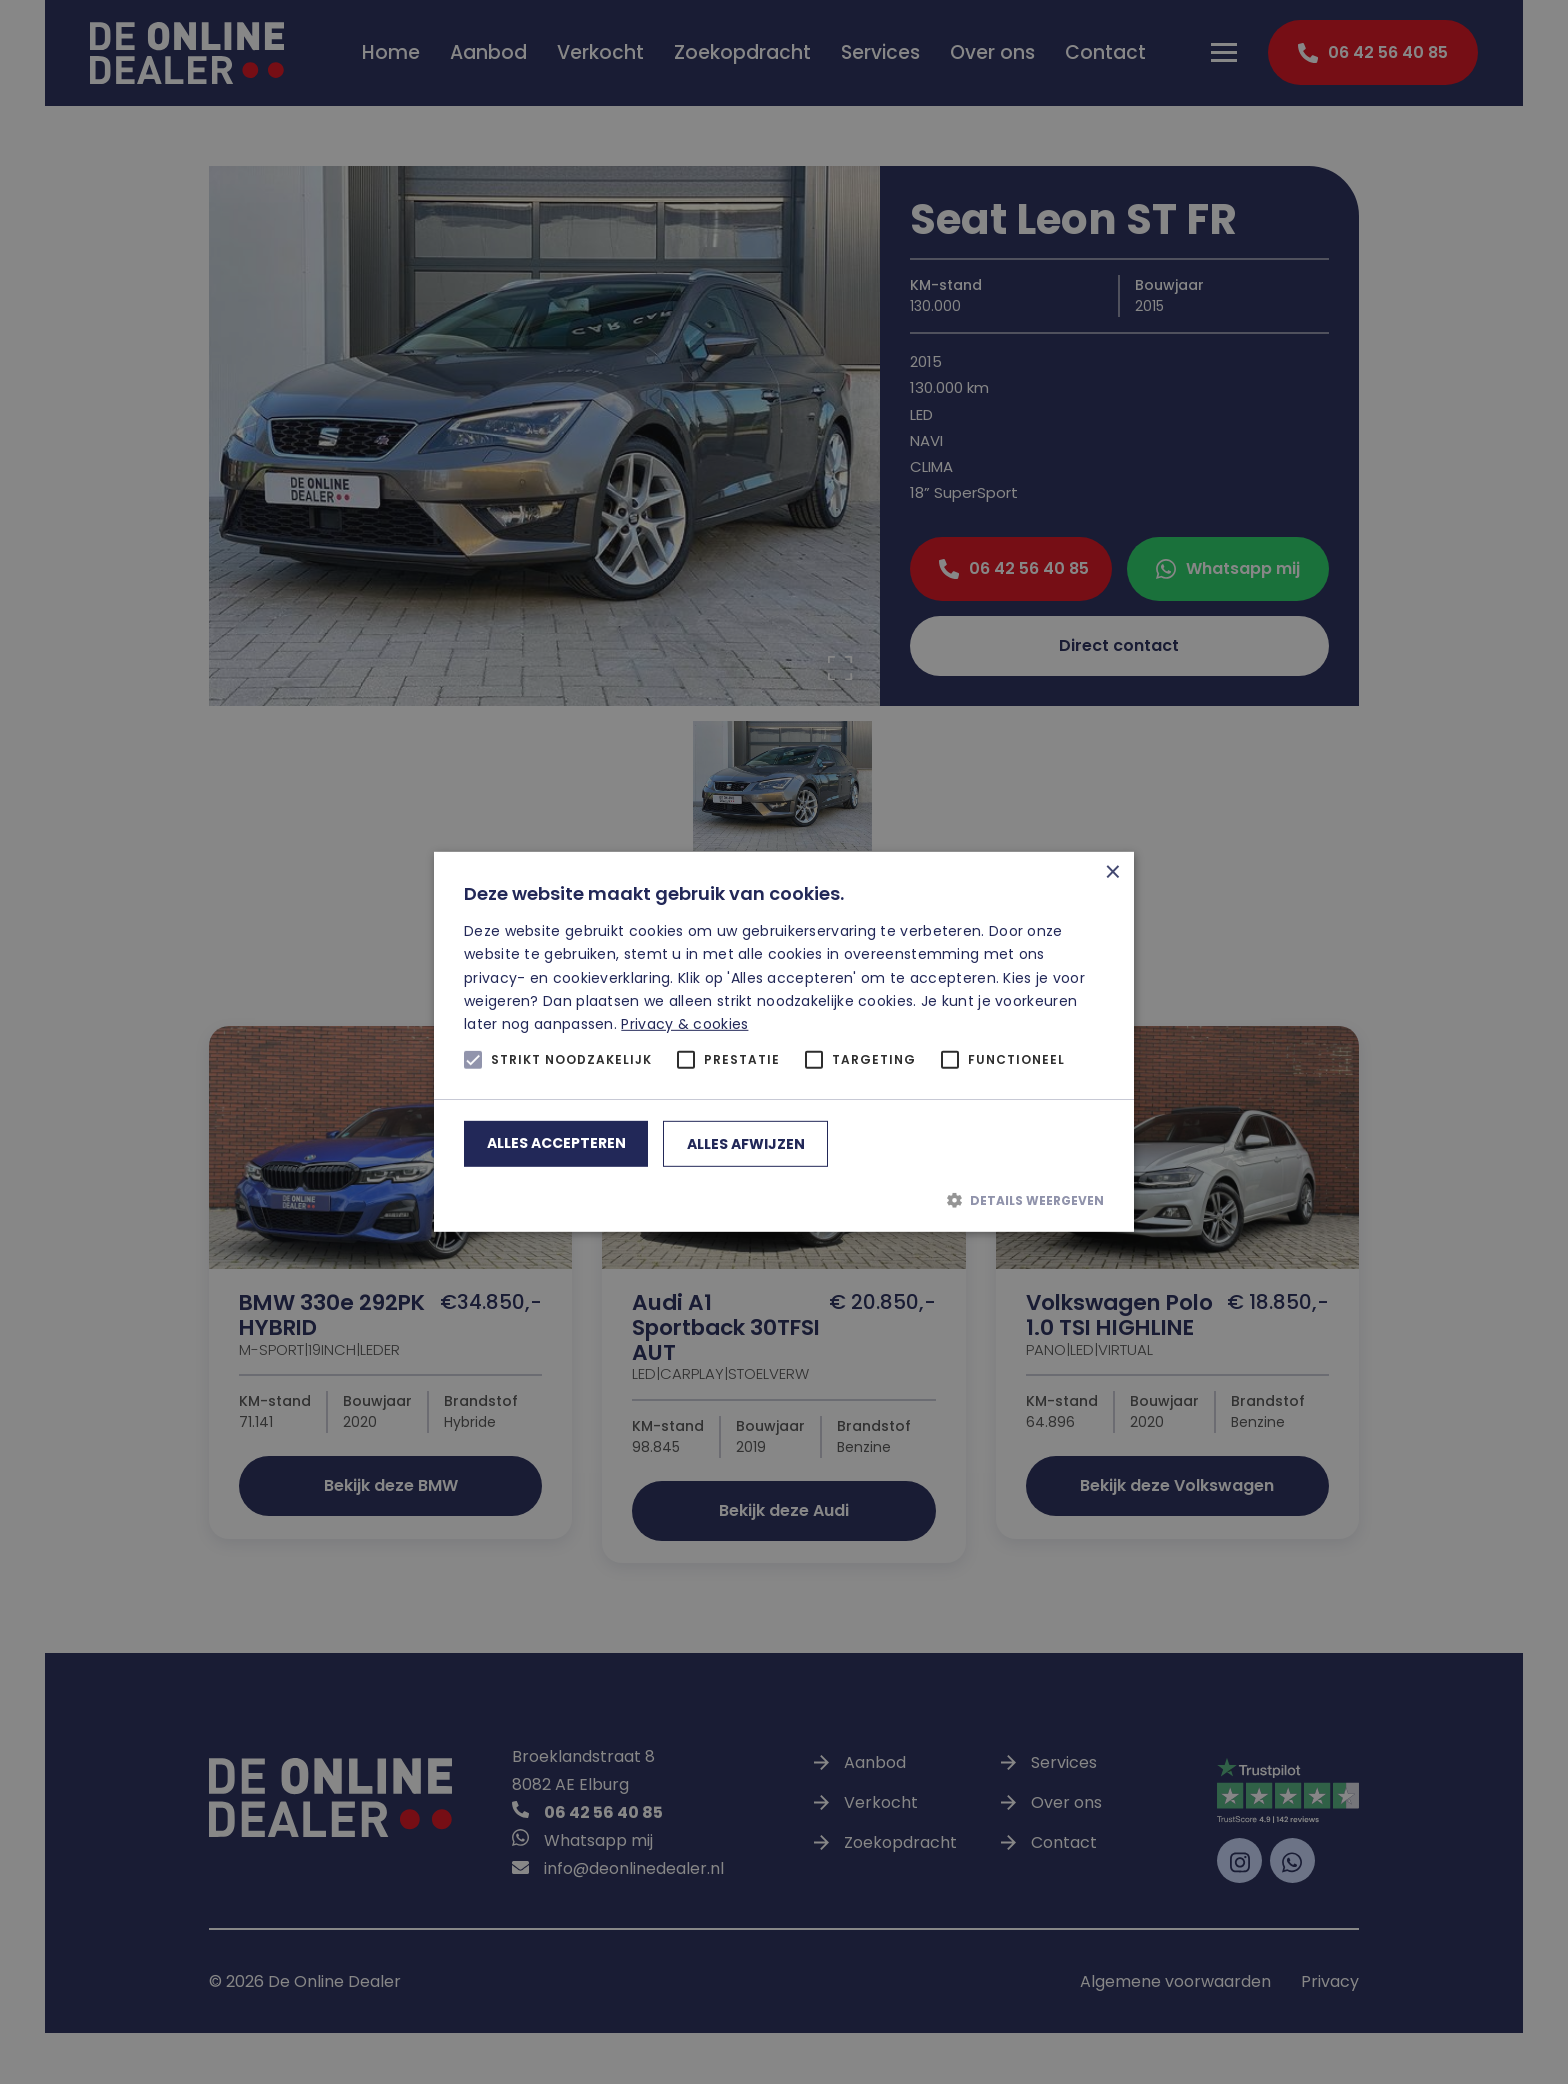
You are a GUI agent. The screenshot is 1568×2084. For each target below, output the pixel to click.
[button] (784, 1200)
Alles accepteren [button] (556, 1143)
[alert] (784, 1042)
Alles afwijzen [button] (746, 1144)
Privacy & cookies (684, 1024)
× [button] (1111, 874)
